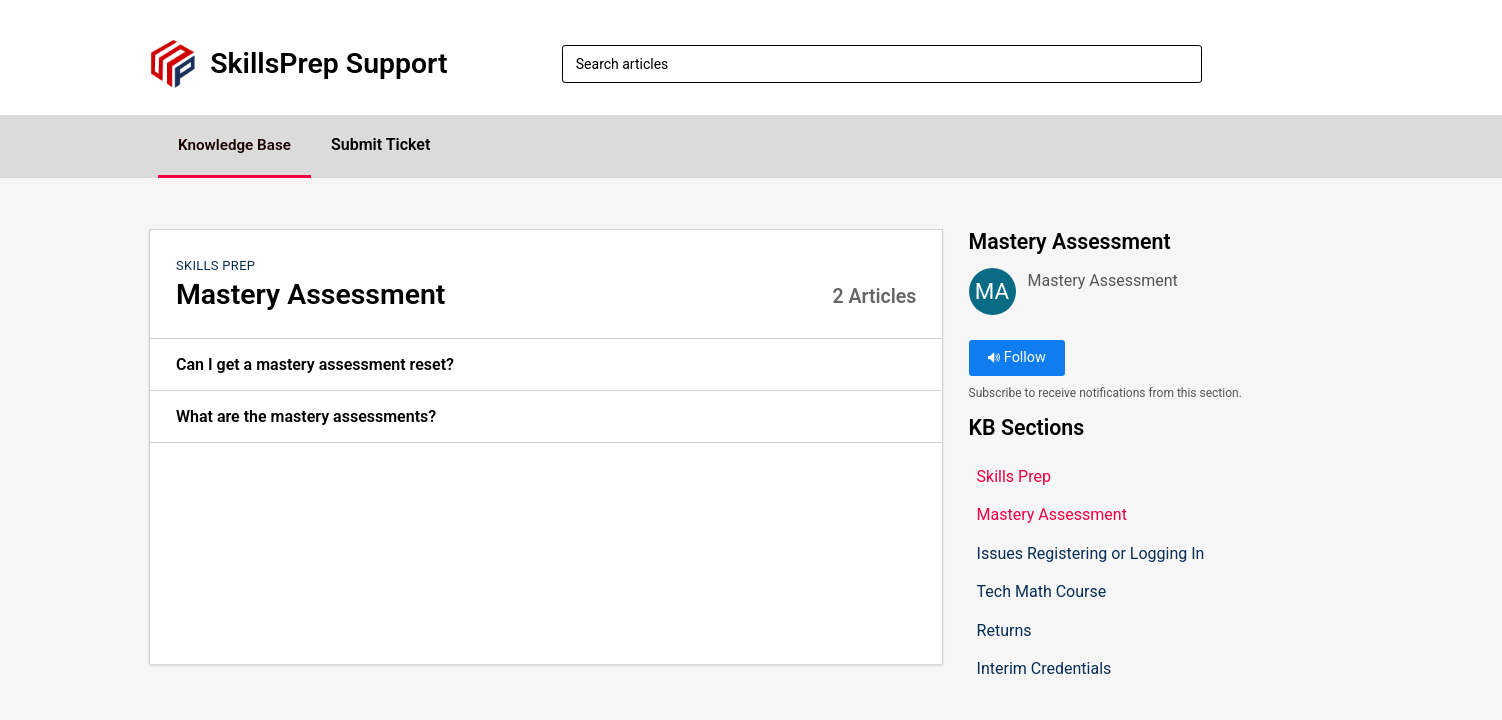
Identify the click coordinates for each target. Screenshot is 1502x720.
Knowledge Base (243, 145)
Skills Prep (215, 266)
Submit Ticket (397, 145)
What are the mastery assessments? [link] (306, 417)
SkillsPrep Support (328, 63)
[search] (882, 64)
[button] (1340, 64)
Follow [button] (1016, 359)
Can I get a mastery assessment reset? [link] (315, 365)
